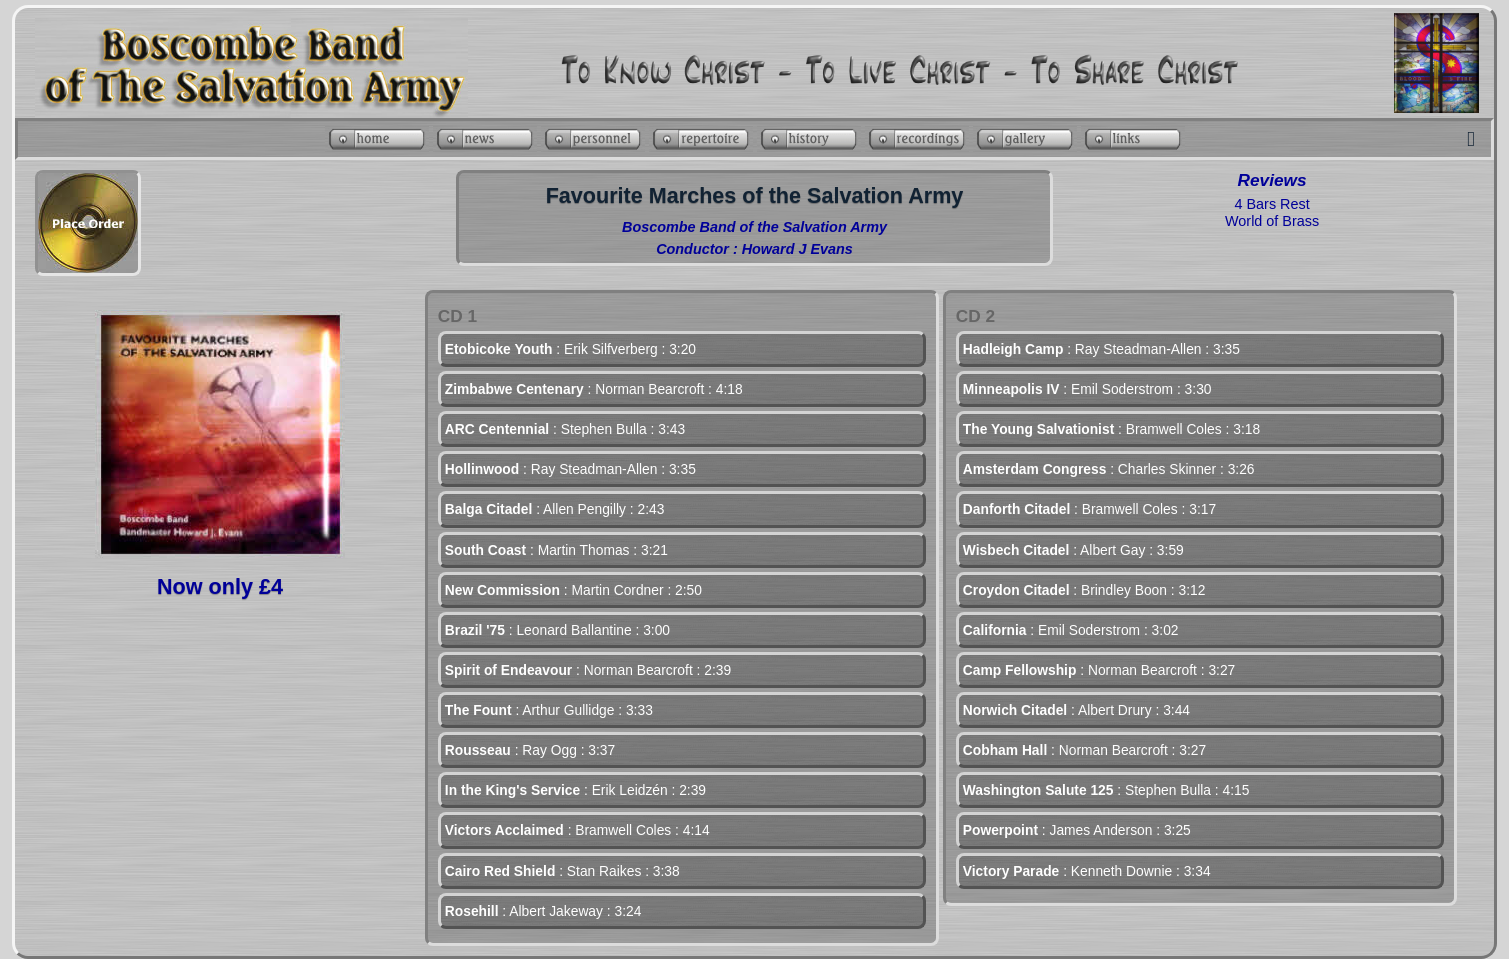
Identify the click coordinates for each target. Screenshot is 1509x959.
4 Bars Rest (1271, 204)
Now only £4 (220, 586)
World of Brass (1272, 221)
